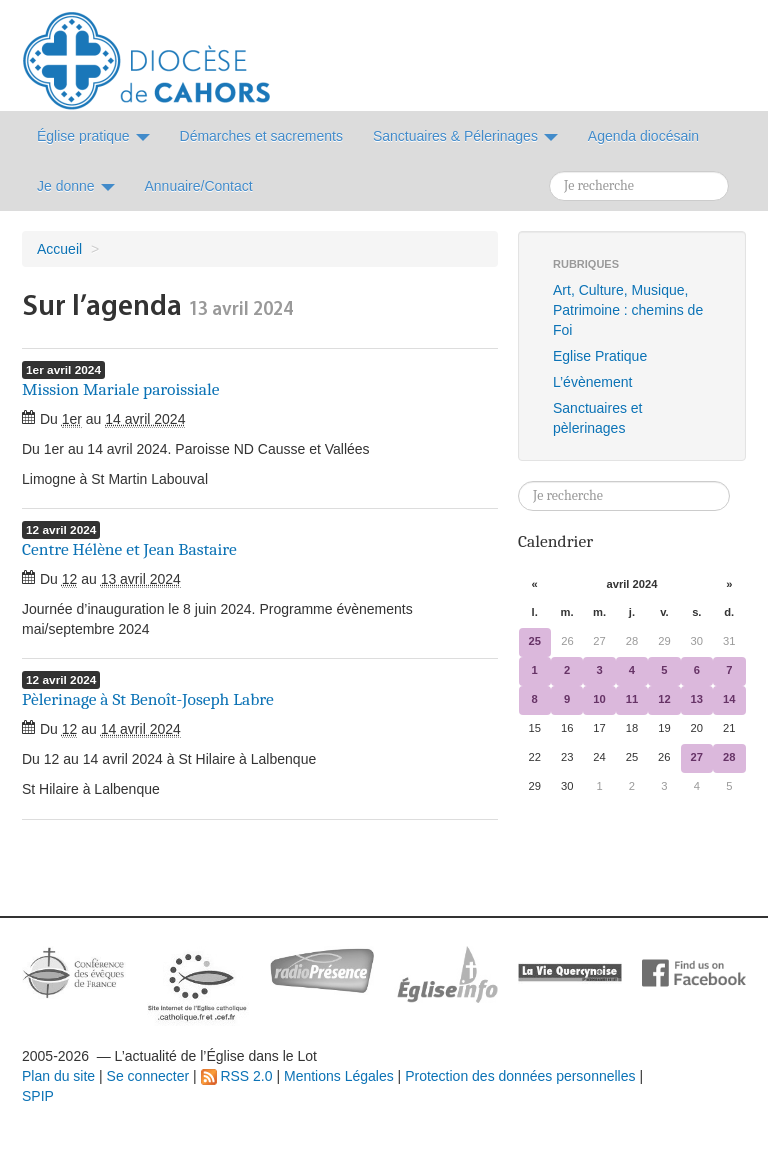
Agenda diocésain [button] (643, 136)
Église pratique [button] (93, 136)
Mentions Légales (339, 1076)
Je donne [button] (76, 186)
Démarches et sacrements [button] (261, 136)
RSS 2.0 (237, 1076)
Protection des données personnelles (520, 1076)
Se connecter (148, 1076)
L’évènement (592, 382)
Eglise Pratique (600, 356)
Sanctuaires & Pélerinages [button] (465, 136)
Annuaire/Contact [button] (199, 186)
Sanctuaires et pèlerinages (598, 418)
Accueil (59, 249)
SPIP (38, 1096)
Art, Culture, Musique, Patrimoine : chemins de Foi (628, 310)
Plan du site (58, 1076)
